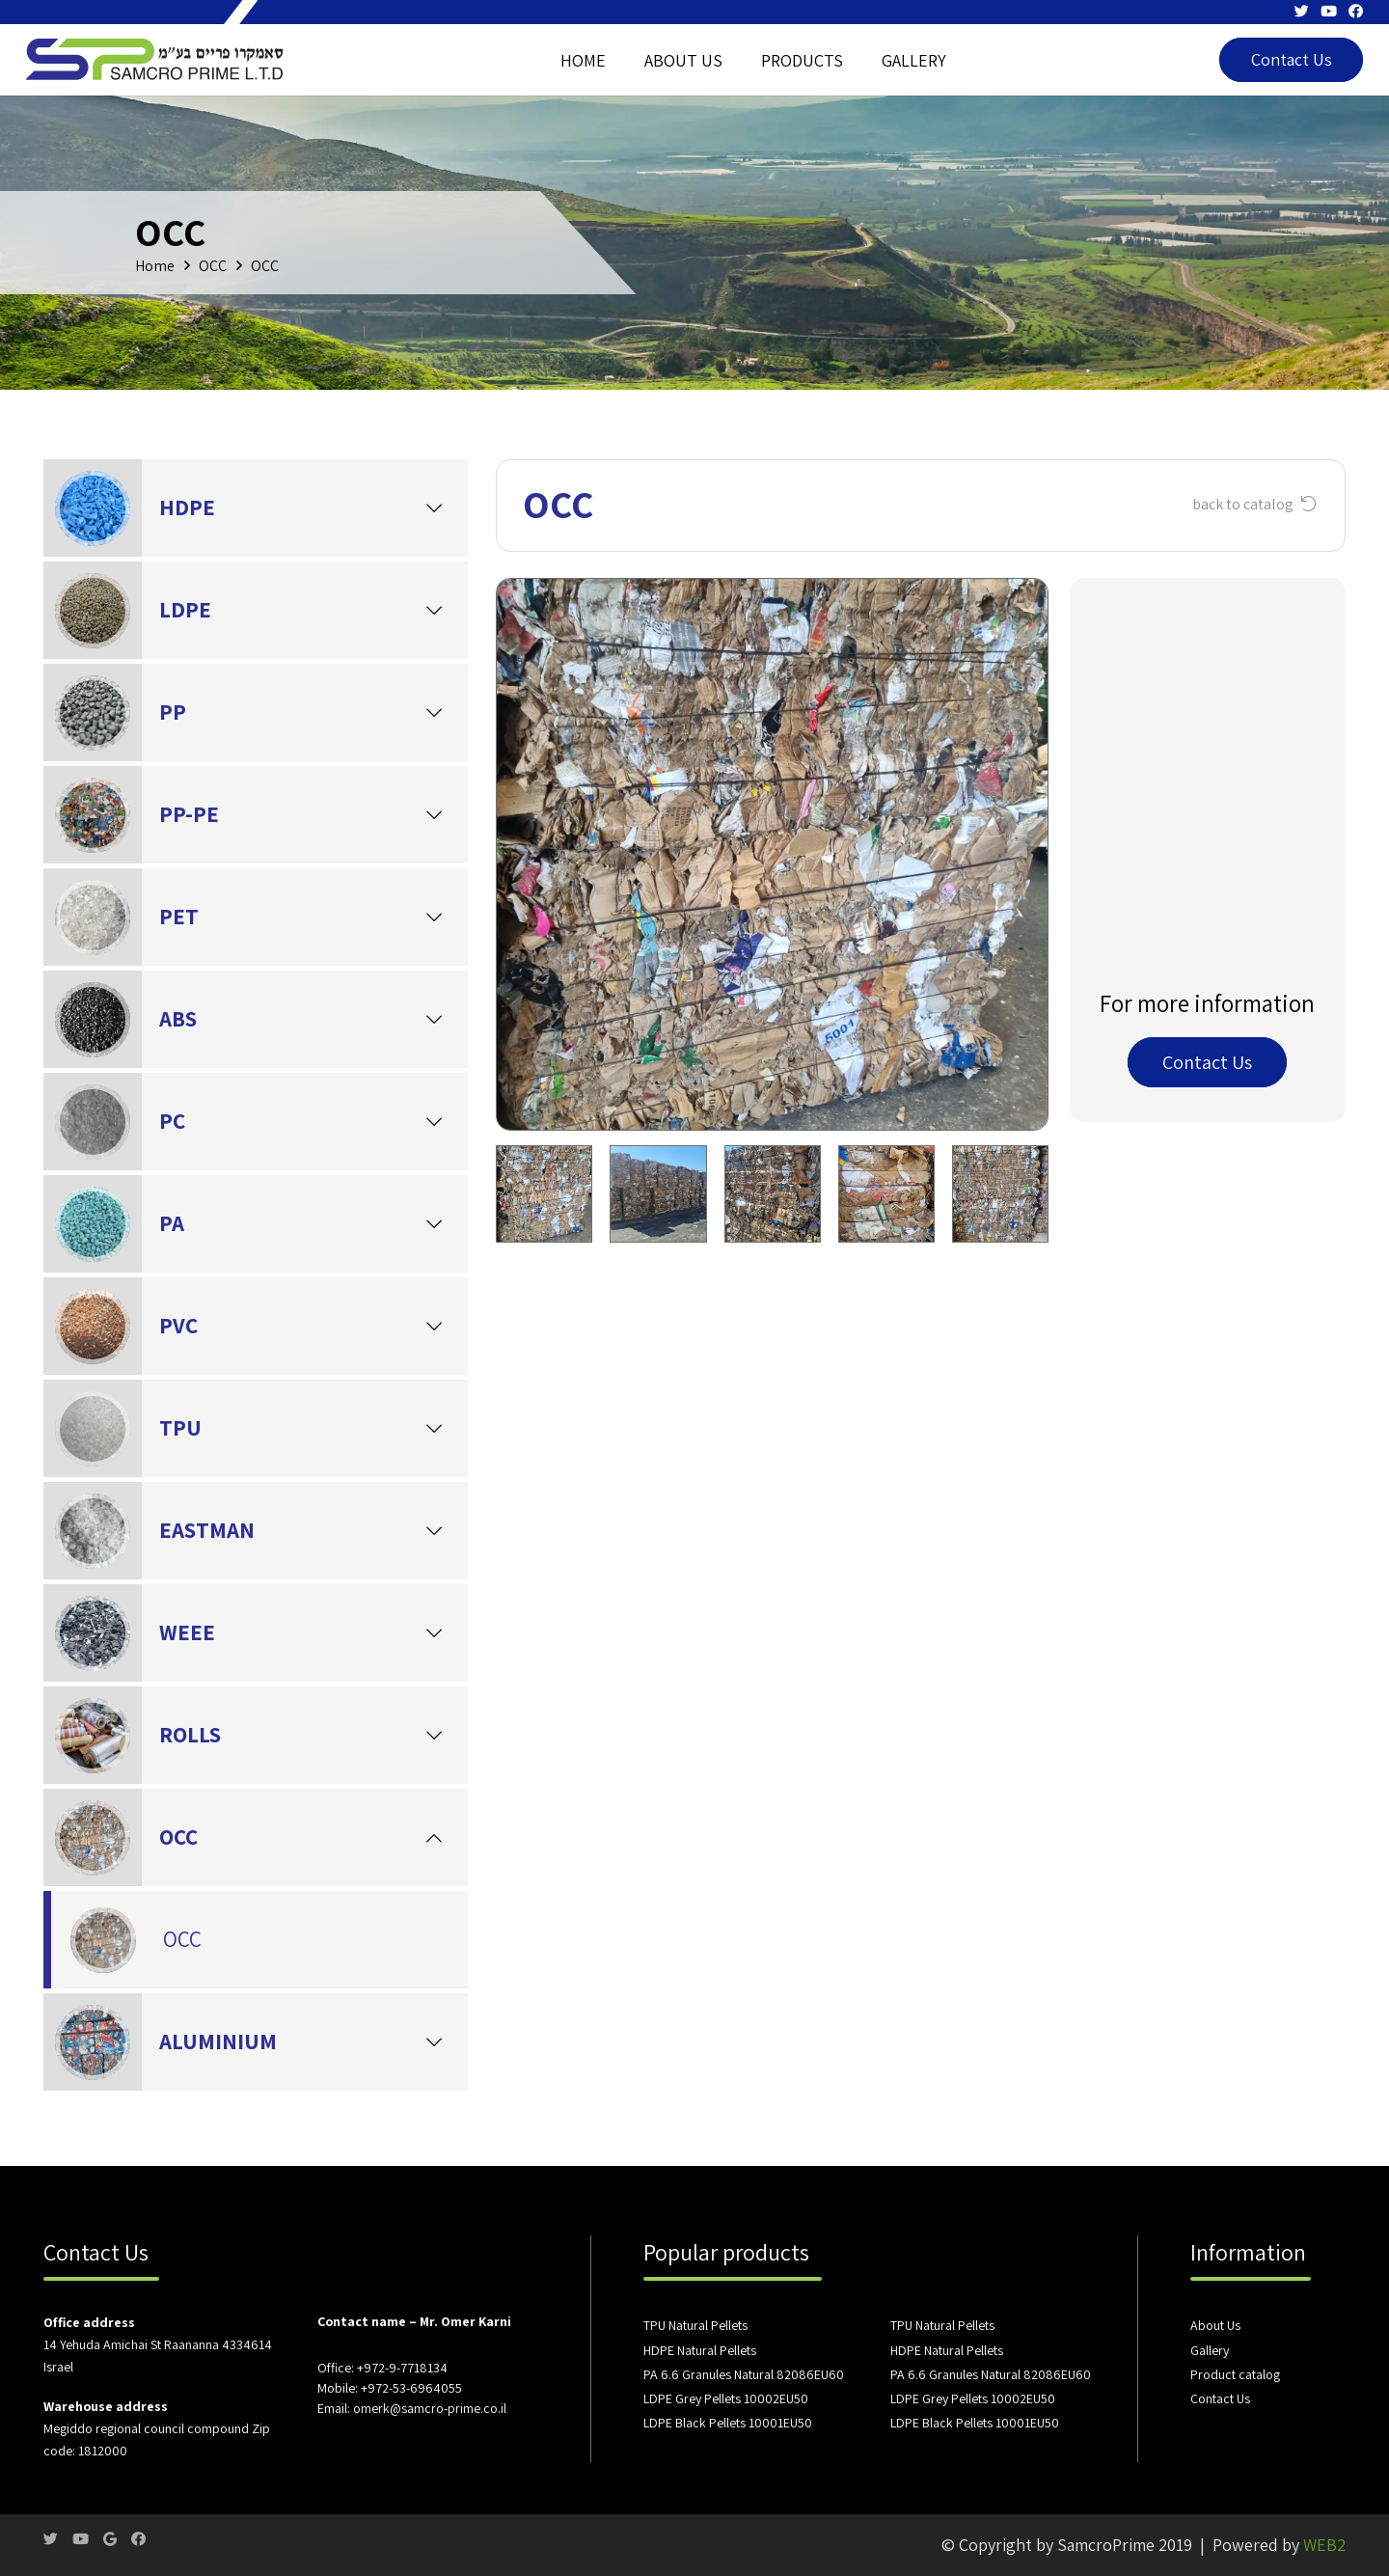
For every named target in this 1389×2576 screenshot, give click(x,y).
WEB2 (1324, 2545)
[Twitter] (1301, 11)
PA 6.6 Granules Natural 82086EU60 (743, 2374)
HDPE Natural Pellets (699, 2350)
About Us (1215, 2325)
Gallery (1209, 2350)
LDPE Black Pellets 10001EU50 (727, 2422)
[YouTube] (1329, 11)
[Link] (156, 60)
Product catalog (1235, 2374)
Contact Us (1220, 2398)
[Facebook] (1355, 11)
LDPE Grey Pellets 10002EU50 (725, 2398)
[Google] (110, 2539)
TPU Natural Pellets (695, 2325)
